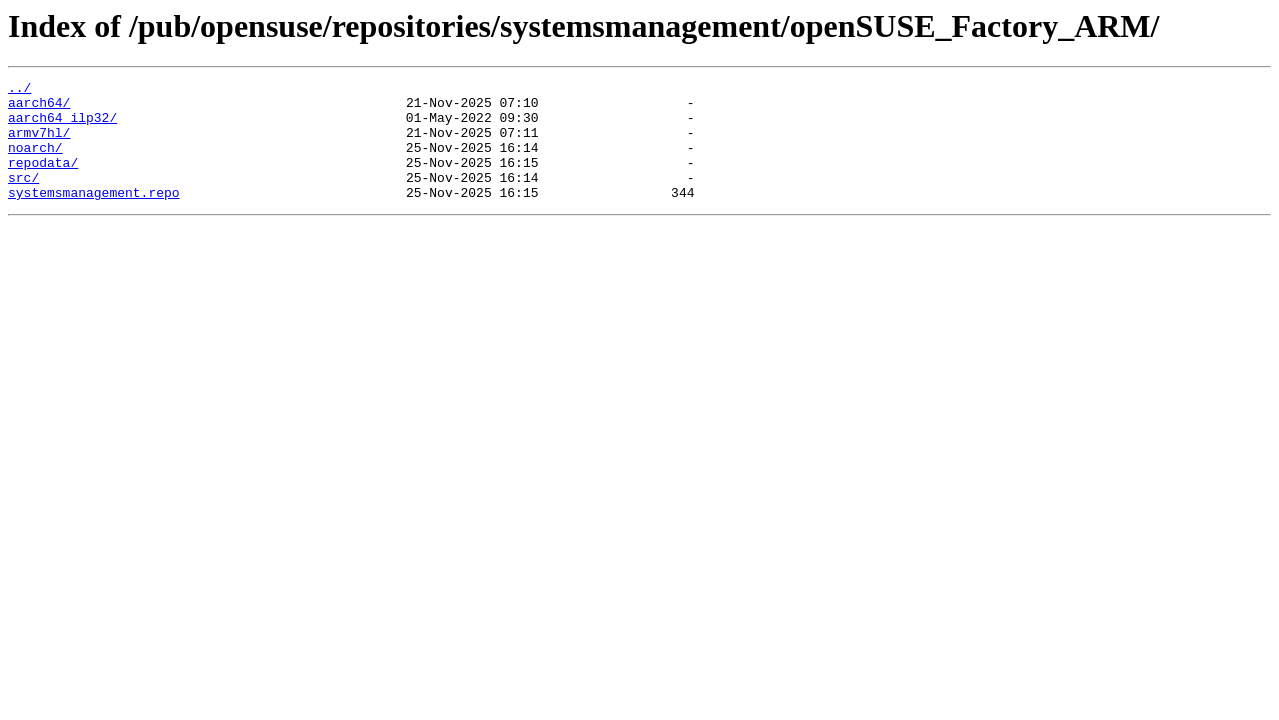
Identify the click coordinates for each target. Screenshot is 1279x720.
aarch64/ (39, 108)
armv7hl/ (39, 144)
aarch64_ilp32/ (62, 126)
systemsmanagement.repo (94, 216)
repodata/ (43, 180)
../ (19, 90)
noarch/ (35, 162)
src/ (23, 198)
